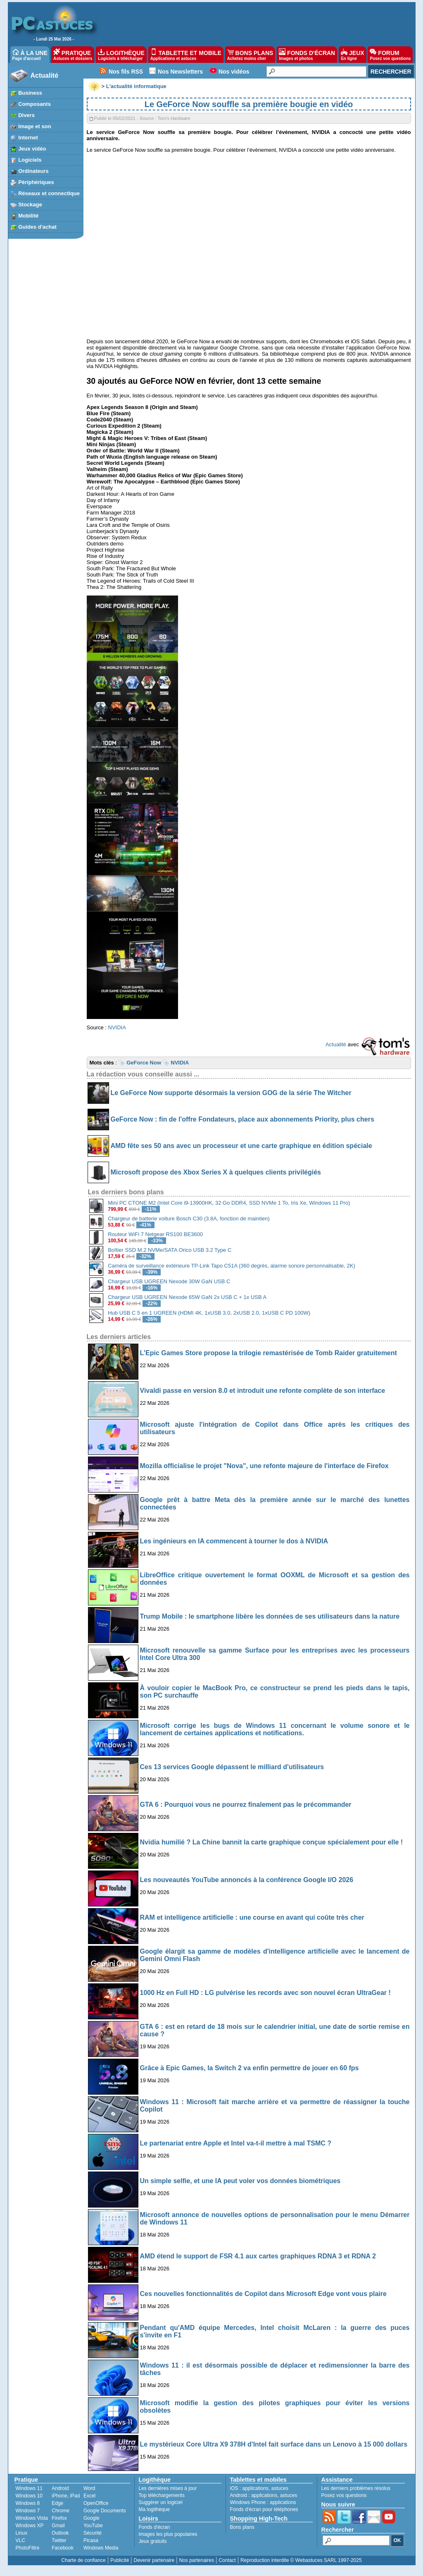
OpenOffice (95, 2503)
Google (91, 2518)
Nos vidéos (234, 71)
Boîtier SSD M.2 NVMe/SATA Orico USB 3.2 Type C (169, 1250)
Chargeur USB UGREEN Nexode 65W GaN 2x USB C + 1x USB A (187, 1297)
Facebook (63, 2548)
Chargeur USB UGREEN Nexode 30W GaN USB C (169, 1281)
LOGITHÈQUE (121, 54)
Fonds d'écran (154, 2527)
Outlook (60, 2533)
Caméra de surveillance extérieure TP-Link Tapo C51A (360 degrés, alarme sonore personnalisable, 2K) (231, 1266)
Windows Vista (32, 2518)
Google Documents (104, 2511)
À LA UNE (30, 54)
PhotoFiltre (28, 2548)
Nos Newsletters (180, 71)
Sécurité (92, 2533)
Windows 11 (29, 2488)
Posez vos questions (344, 2495)
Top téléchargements (162, 2495)
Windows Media (101, 2548)
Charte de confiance (83, 2560)
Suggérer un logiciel (161, 2502)
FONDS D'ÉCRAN (307, 54)
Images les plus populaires (168, 2534)
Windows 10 (29, 2496)
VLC (20, 2540)
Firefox (59, 2518)
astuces (279, 2488)
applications (255, 2488)
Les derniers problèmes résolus (355, 2488)
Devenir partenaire (154, 2560)
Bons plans (242, 2527)
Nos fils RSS (126, 71)
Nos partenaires (196, 2560)
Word (89, 2488)
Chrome (60, 2511)
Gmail (58, 2525)
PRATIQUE (73, 54)
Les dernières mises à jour (168, 2488)
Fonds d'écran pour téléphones (264, 2509)
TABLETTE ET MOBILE (185, 54)
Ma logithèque (154, 2509)
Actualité (45, 75)
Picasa (90, 2540)
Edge (57, 2503)
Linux (22, 2533)
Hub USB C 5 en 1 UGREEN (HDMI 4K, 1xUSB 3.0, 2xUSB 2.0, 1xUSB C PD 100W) (209, 1313)
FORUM (390, 54)
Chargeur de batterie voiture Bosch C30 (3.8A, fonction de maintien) (189, 1218)
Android (60, 2488)
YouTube (93, 2525)
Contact (227, 2560)
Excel (89, 2496)
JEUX (352, 54)
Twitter (59, 2540)
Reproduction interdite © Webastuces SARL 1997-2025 (301, 2560)
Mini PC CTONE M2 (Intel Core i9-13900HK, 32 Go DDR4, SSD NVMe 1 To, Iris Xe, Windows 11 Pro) (229, 1203)
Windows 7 (28, 2511)
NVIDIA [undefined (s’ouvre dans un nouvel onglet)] (117, 1027)
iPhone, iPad (66, 2496)
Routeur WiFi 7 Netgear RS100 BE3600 (155, 1234)
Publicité (119, 2560)
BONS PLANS (250, 54)
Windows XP (30, 2525)
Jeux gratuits (153, 2541)
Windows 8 (28, 2503)
